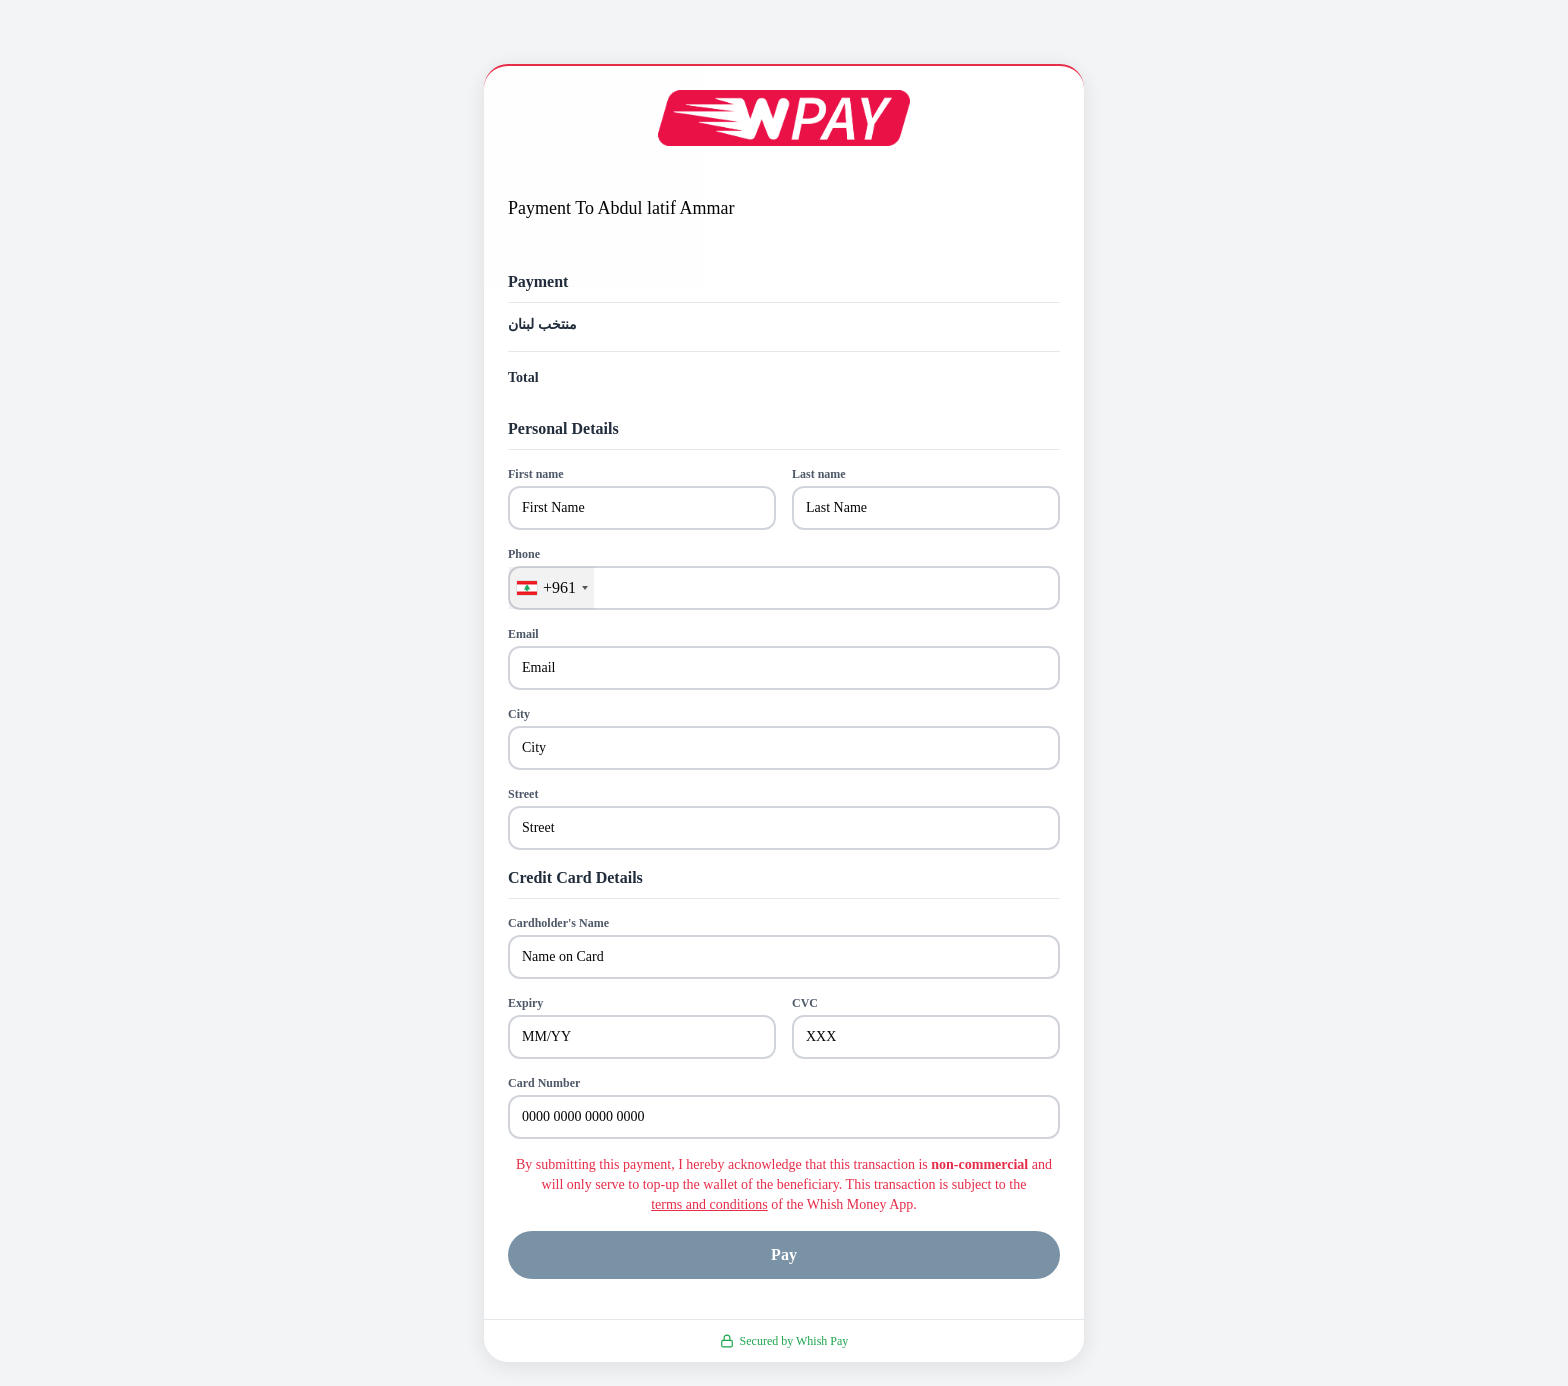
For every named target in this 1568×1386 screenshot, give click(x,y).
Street (523, 794)
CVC (805, 1003)
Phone (524, 554)
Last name (819, 474)
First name (536, 474)
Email (523, 634)
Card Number (544, 1083)
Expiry (525, 1003)
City (519, 714)
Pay (784, 1254)
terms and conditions (709, 1204)
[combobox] (551, 588)
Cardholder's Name (558, 923)
